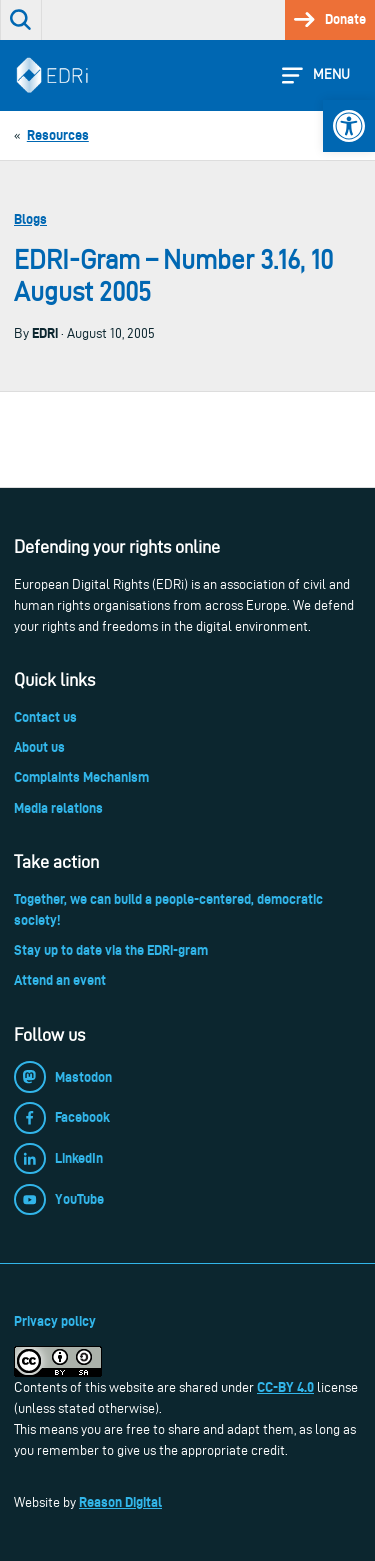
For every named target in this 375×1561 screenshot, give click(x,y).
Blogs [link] (30, 219)
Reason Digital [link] (120, 1502)
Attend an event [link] (60, 980)
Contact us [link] (45, 717)
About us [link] (39, 747)
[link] (349, 126)
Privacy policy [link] (55, 1321)
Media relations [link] (58, 808)
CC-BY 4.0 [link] (285, 1387)
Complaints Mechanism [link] (81, 777)
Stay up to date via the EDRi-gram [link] (111, 950)
